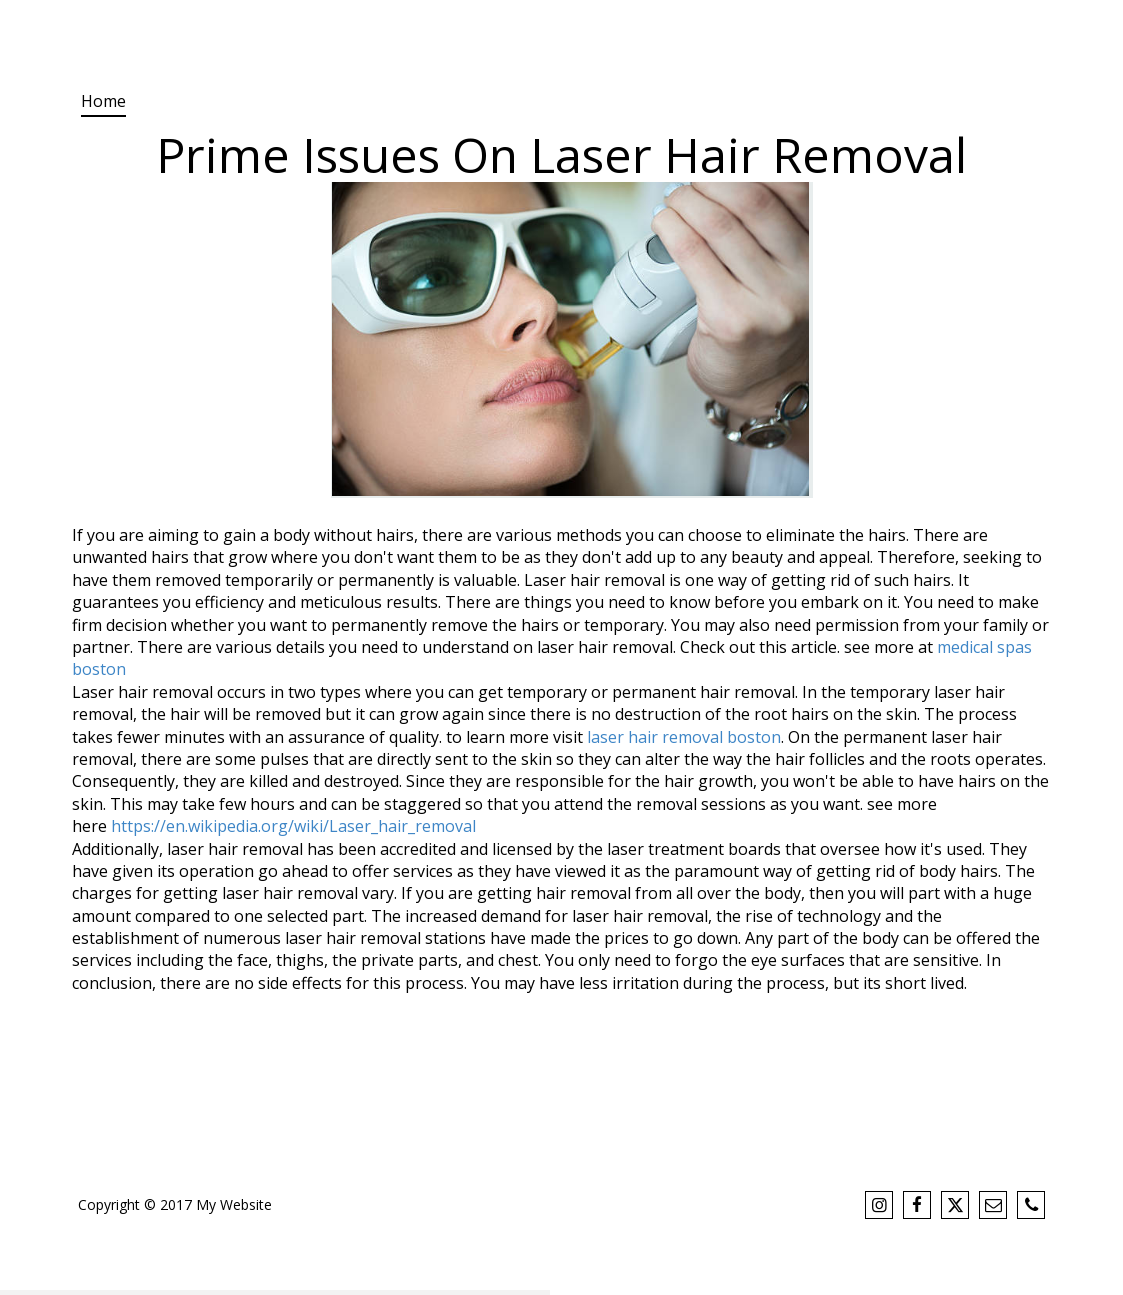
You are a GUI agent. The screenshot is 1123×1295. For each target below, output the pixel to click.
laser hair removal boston (684, 737)
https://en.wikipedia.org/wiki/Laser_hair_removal (293, 826)
